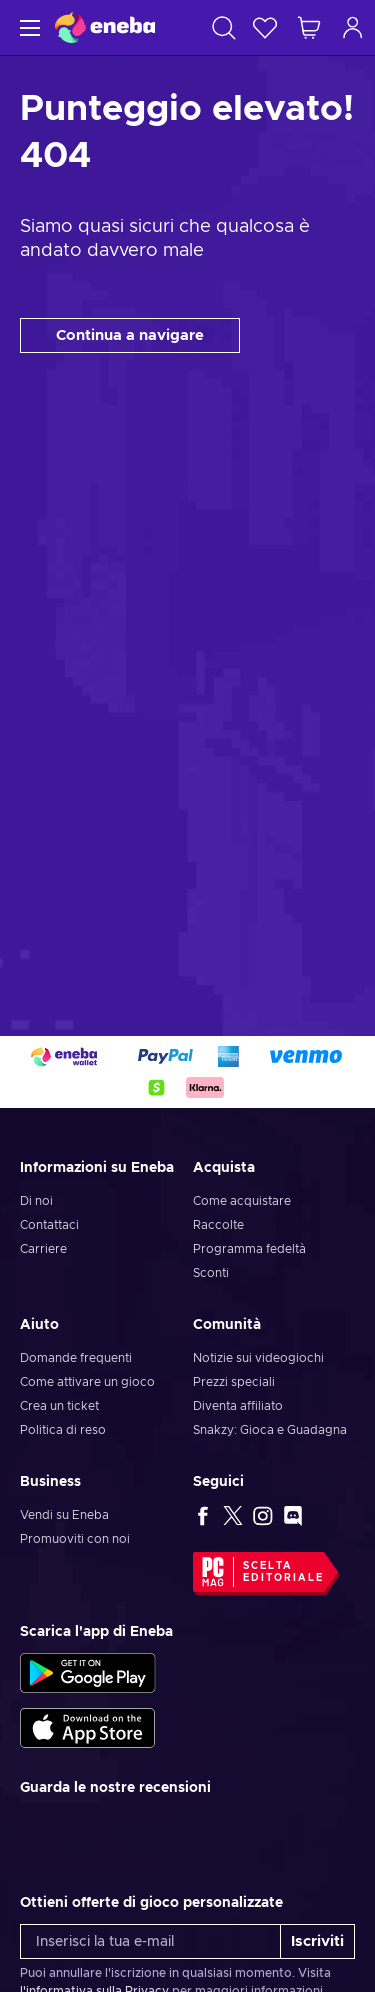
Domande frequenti (76, 1358)
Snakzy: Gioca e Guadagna (270, 1430)
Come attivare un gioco (87, 1382)
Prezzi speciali (234, 1382)
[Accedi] (353, 27)
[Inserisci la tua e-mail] (150, 1941)
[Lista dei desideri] (265, 27)
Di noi (36, 1201)
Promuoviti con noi (75, 1539)
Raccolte (218, 1225)
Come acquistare (242, 1201)
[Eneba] (105, 27)
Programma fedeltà (249, 1249)
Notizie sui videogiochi (258, 1358)
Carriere (43, 1249)
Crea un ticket (59, 1406)
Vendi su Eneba (64, 1515)
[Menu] (27, 27)
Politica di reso (63, 1430)
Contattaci (49, 1225)
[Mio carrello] (309, 27)
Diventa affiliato (238, 1406)
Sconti (211, 1273)
